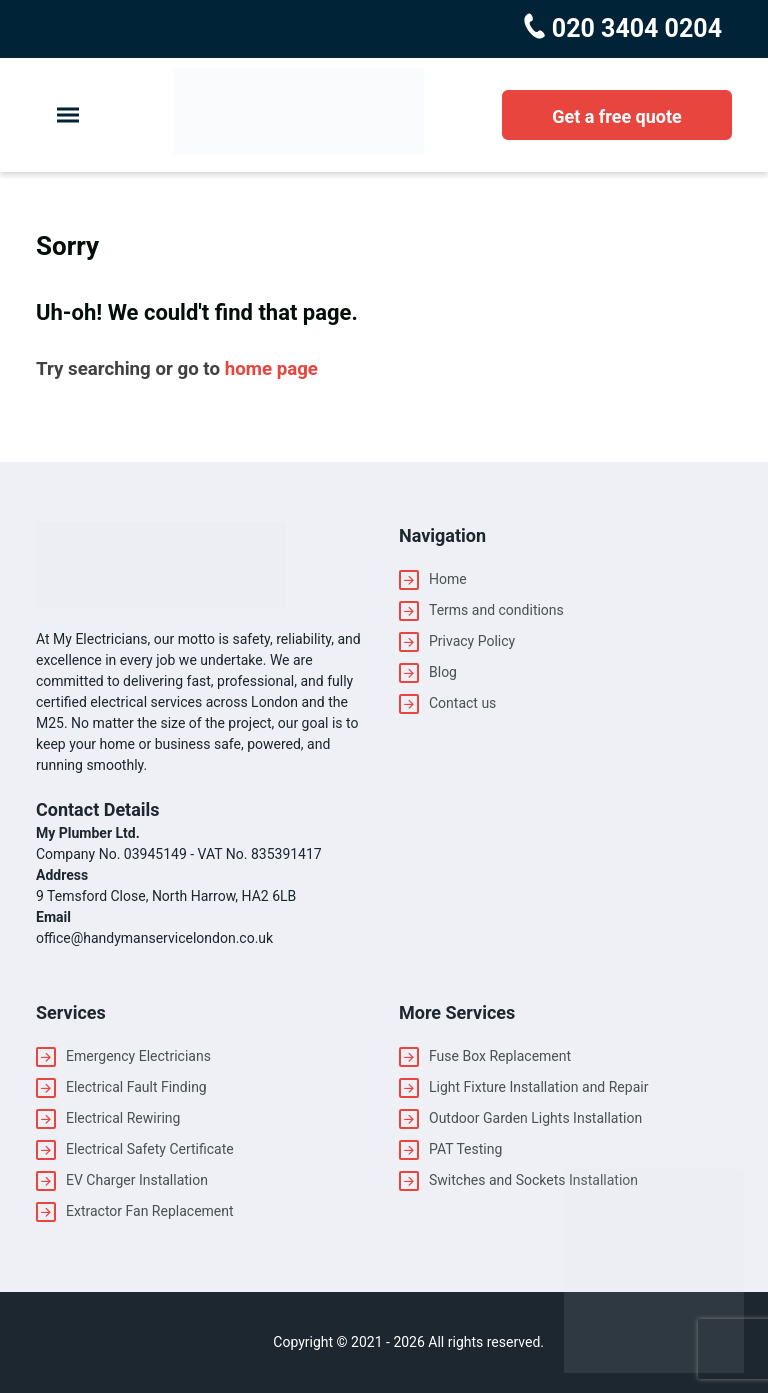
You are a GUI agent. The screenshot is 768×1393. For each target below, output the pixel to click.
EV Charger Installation (137, 1180)
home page (271, 369)
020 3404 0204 (634, 28)
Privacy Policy (472, 641)
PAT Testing (465, 1149)
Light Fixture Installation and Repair (538, 1087)
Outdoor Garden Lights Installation (535, 1118)
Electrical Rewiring (123, 1118)
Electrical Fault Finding (136, 1087)
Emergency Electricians (138, 1056)
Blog (443, 672)
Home (448, 579)
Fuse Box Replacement (500, 1056)
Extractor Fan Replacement (150, 1211)
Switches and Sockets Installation (533, 1180)
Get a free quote (617, 116)
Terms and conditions (496, 610)
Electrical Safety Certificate (150, 1149)
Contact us (462, 703)
